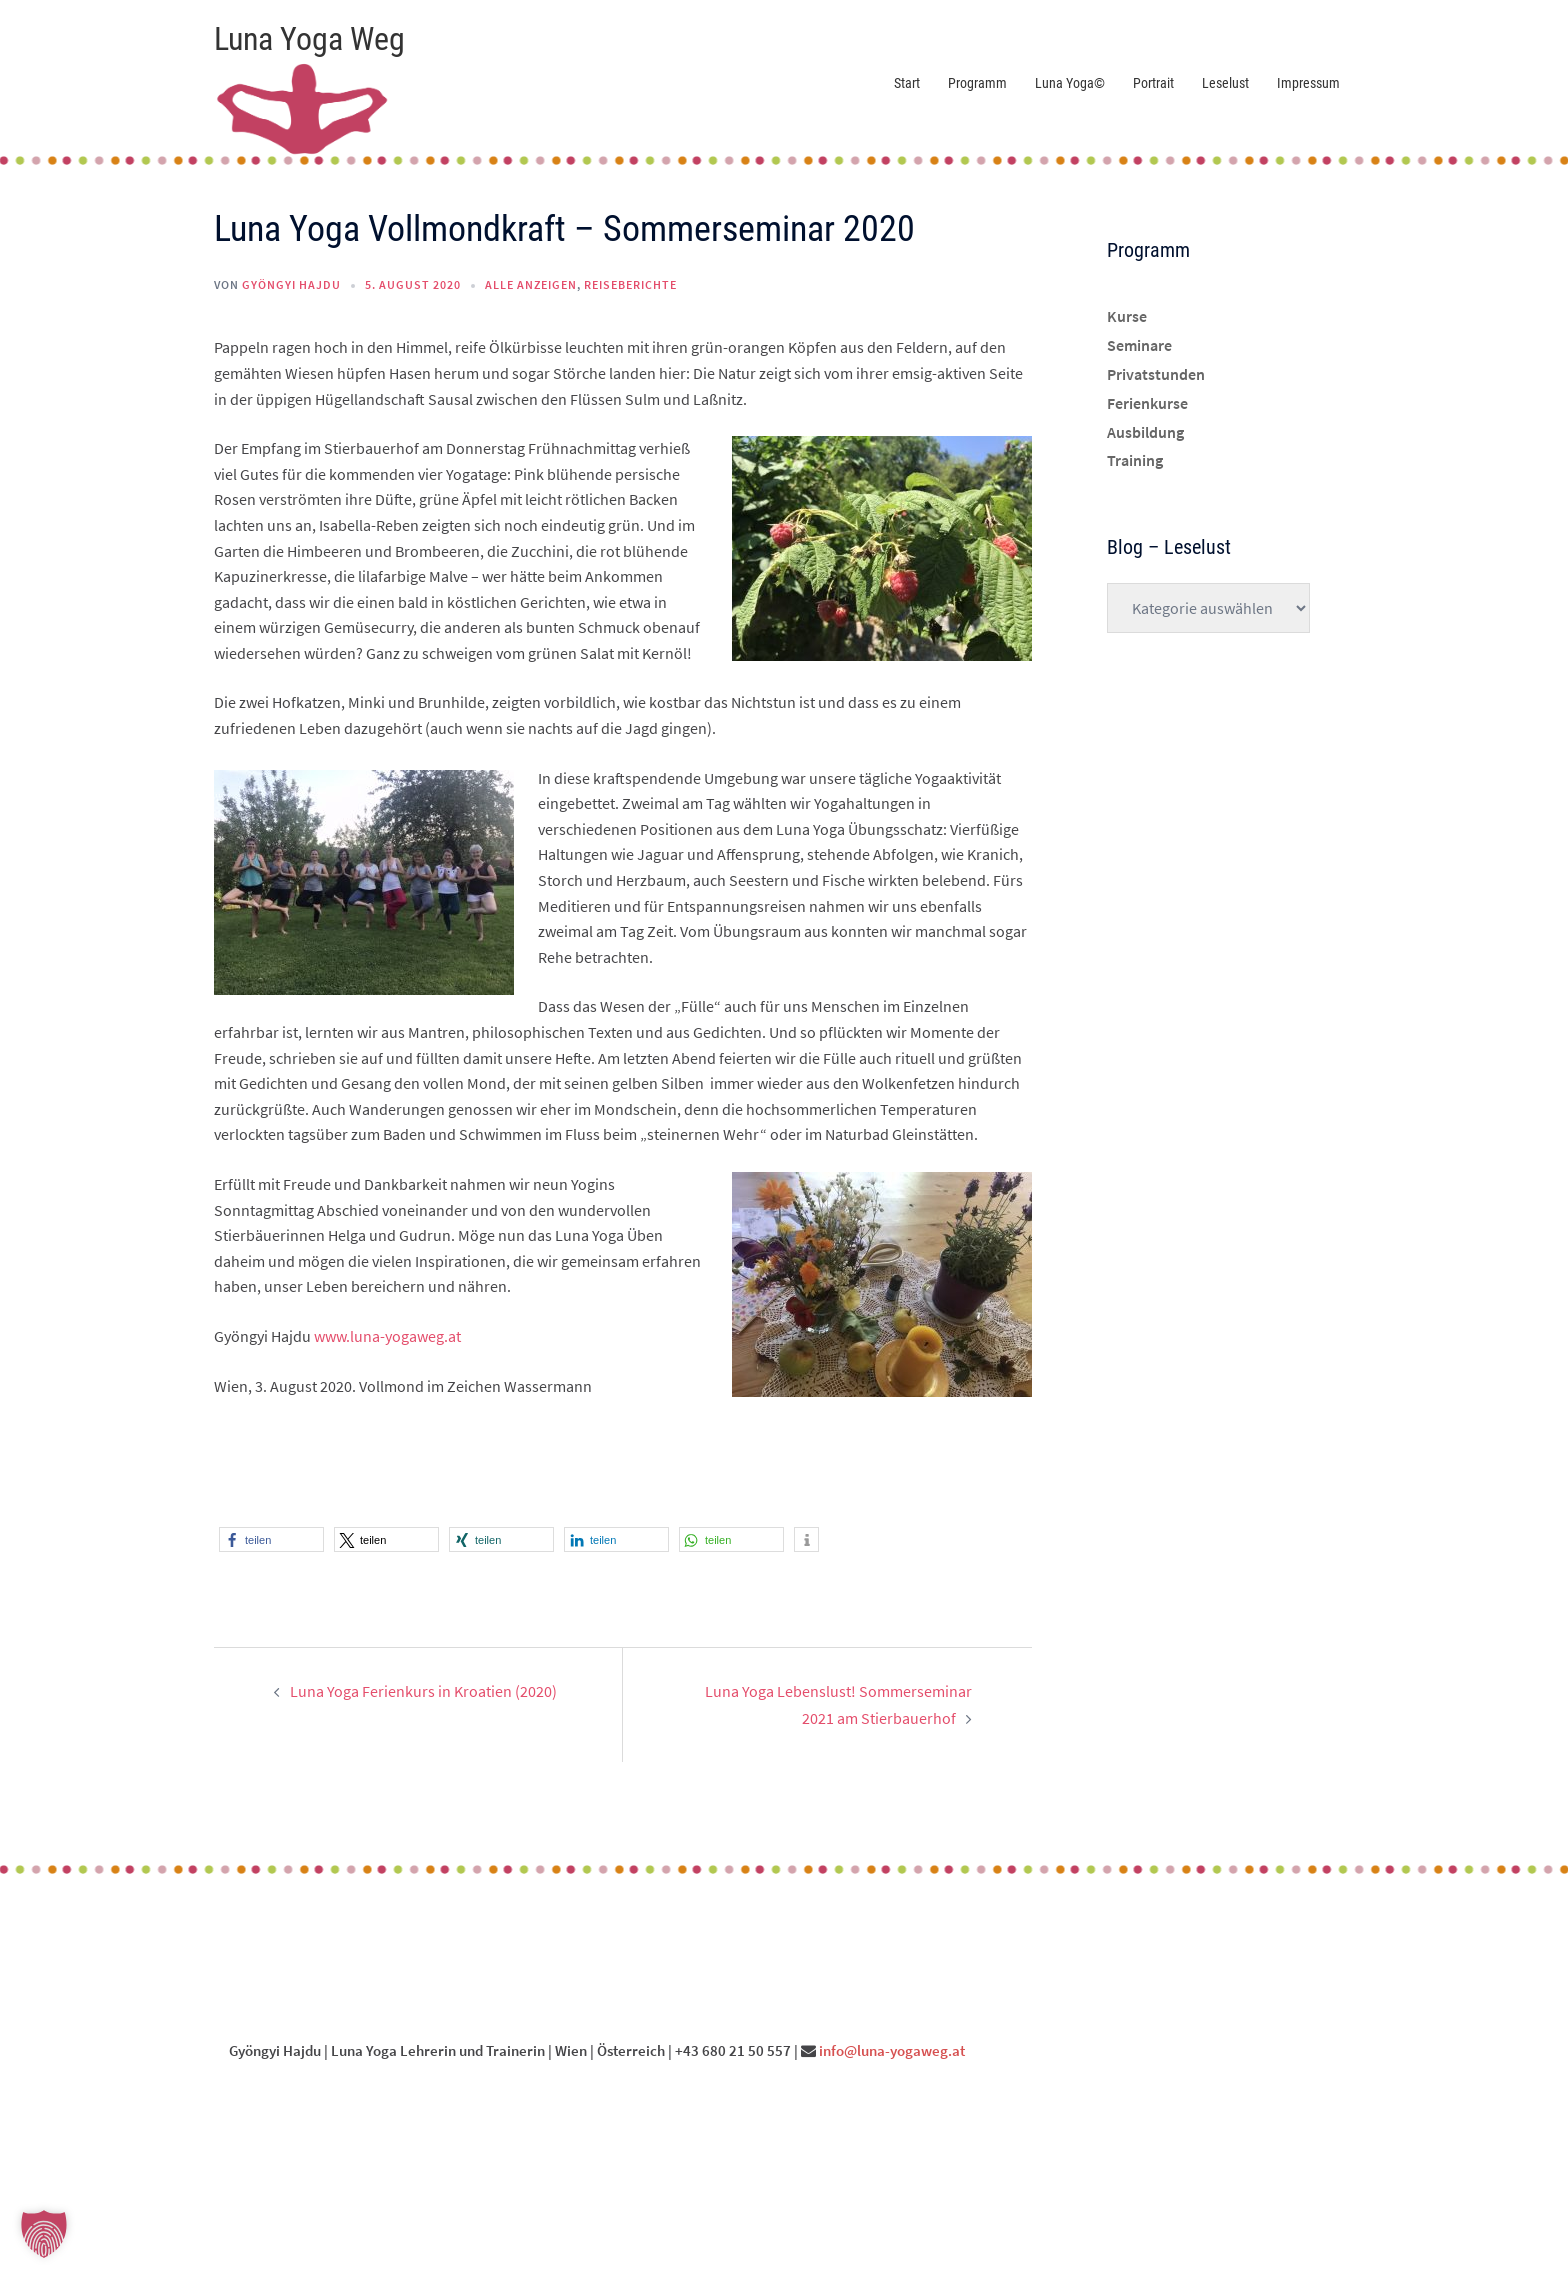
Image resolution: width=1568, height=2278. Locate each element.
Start (907, 83)
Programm (977, 83)
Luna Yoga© (1070, 83)
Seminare (1139, 345)
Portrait (1153, 83)
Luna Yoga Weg (309, 39)
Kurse (1127, 316)
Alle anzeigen (531, 284)
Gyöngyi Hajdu (291, 284)
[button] (271, 1539)
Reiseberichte (630, 284)
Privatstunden (1156, 374)
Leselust (1225, 83)
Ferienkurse (1147, 403)
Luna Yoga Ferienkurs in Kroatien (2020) (423, 1691)
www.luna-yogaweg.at (387, 1336)
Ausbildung (1145, 432)
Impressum (1308, 83)
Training (1135, 460)
